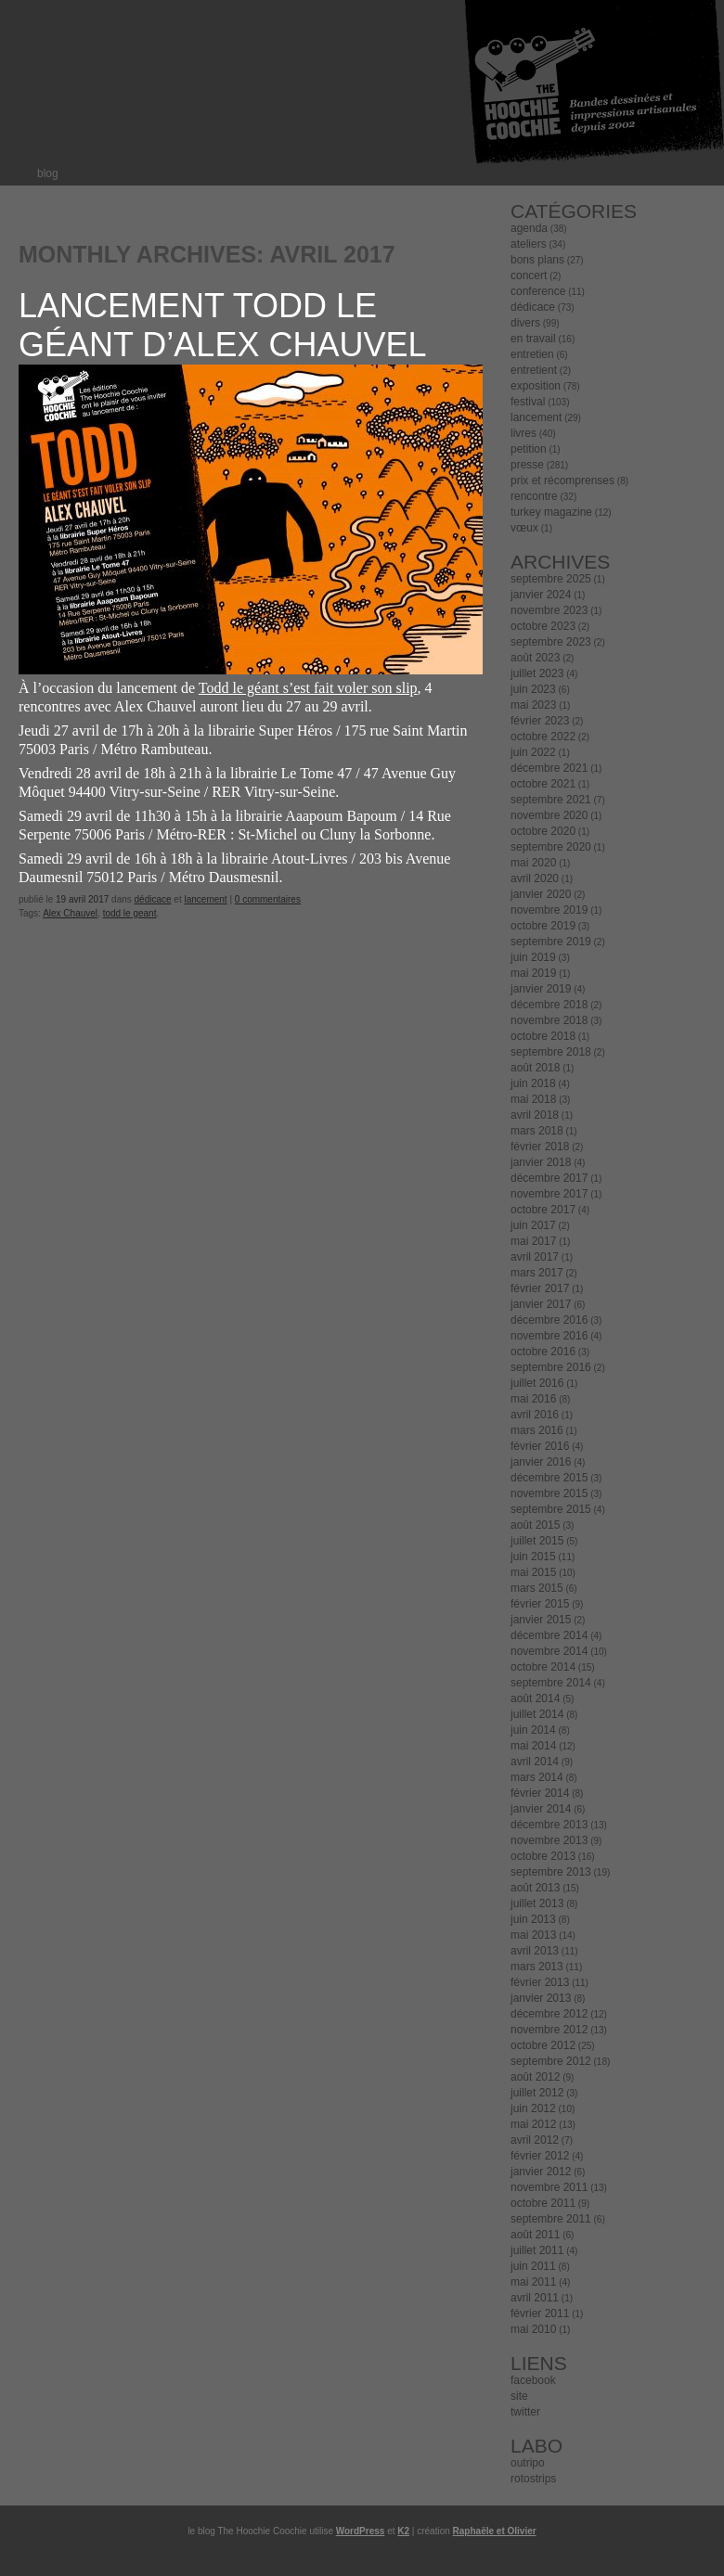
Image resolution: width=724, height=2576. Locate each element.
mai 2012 (533, 2124)
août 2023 (535, 657)
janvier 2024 (541, 594)
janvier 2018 (541, 1162)
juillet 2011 (537, 2250)
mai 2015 (533, 1572)
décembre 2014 (549, 1635)
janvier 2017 (541, 1304)
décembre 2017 (549, 1178)
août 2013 (535, 1887)
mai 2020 (533, 862)
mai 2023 (533, 704)
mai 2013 (533, 1935)
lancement (205, 899)
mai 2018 (533, 1099)
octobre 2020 (543, 831)
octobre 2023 (543, 626)
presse (527, 464)
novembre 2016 (549, 1335)
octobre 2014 (543, 1666)
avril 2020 (535, 878)
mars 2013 (537, 1966)
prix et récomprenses (562, 480)
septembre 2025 (551, 578)
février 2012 (540, 2155)
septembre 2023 (551, 641)
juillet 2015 (537, 1540)
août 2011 (535, 2234)
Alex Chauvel (70, 913)
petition (529, 448)
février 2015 (540, 1603)
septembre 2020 (551, 846)
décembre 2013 (549, 1824)
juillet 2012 (537, 2092)
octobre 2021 (543, 783)
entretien (532, 354)
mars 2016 (537, 1430)
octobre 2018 (543, 1036)
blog (47, 173)
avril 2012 (535, 2140)
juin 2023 (533, 689)
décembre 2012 (549, 2013)
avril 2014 (535, 1761)
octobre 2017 (543, 1209)
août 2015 (535, 1525)
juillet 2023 (537, 673)
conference (538, 291)
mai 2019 (533, 973)
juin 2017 (533, 1225)
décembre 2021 (549, 768)
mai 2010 (533, 2329)
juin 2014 (533, 1730)
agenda (529, 228)
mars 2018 (537, 1130)
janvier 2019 (541, 988)
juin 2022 (533, 752)
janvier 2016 (541, 1461)
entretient (534, 370)
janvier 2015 (541, 1619)
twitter (525, 2411)
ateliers (529, 243)
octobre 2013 (543, 1856)
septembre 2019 (551, 941)
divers (525, 322)
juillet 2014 (537, 1714)
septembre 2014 (551, 1682)
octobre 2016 (543, 1351)
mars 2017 (537, 1272)
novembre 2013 (549, 1840)
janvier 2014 (541, 1808)
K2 (403, 2531)
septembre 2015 (551, 1509)
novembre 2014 (549, 1651)
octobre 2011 (543, 2203)
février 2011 (540, 2313)
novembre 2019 (549, 910)
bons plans (537, 259)
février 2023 (540, 720)
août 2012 (535, 2076)
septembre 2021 (551, 799)
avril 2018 (535, 1115)
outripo (528, 2462)
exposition (536, 385)
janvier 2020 (541, 894)
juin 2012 (533, 2108)
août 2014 (535, 1698)
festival (528, 401)
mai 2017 (533, 1241)
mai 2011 (533, 2281)
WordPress (360, 2531)
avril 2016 (535, 1414)
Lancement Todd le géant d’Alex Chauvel (222, 325)
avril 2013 (535, 1950)
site (519, 2396)
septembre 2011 (551, 2218)
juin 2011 (533, 2266)
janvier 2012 (541, 2171)
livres (524, 433)
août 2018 (535, 1067)
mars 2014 (537, 1777)
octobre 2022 (543, 736)
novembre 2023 (549, 610)
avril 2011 (535, 2297)
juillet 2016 (537, 1383)
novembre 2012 (549, 2029)
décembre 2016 (549, 1320)
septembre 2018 (551, 1051)
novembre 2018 (549, 1020)
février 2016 (540, 1446)
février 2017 (540, 1288)
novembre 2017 (549, 1193)
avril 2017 (535, 1256)
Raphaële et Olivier (495, 2531)
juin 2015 (533, 1556)
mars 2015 (537, 1588)
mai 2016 (533, 1398)
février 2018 (540, 1146)
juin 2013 (533, 1919)
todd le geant (130, 913)
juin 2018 (533, 1083)
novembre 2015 (549, 1493)
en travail (533, 338)
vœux (524, 527)
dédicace (153, 899)
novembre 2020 (549, 815)
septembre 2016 (551, 1367)
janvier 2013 (541, 1998)
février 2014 (540, 1793)
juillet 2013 (537, 1903)
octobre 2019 (543, 925)
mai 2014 (533, 1745)
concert (529, 275)
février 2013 (540, 1982)
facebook (533, 2380)
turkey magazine (551, 512)
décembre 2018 (549, 1004)
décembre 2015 (549, 1477)
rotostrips (533, 2478)
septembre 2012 (551, 2061)
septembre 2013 (551, 1871)
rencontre (534, 496)
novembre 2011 (549, 2187)
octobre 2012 (543, 2045)
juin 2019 (533, 957)
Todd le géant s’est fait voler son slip (308, 688)
